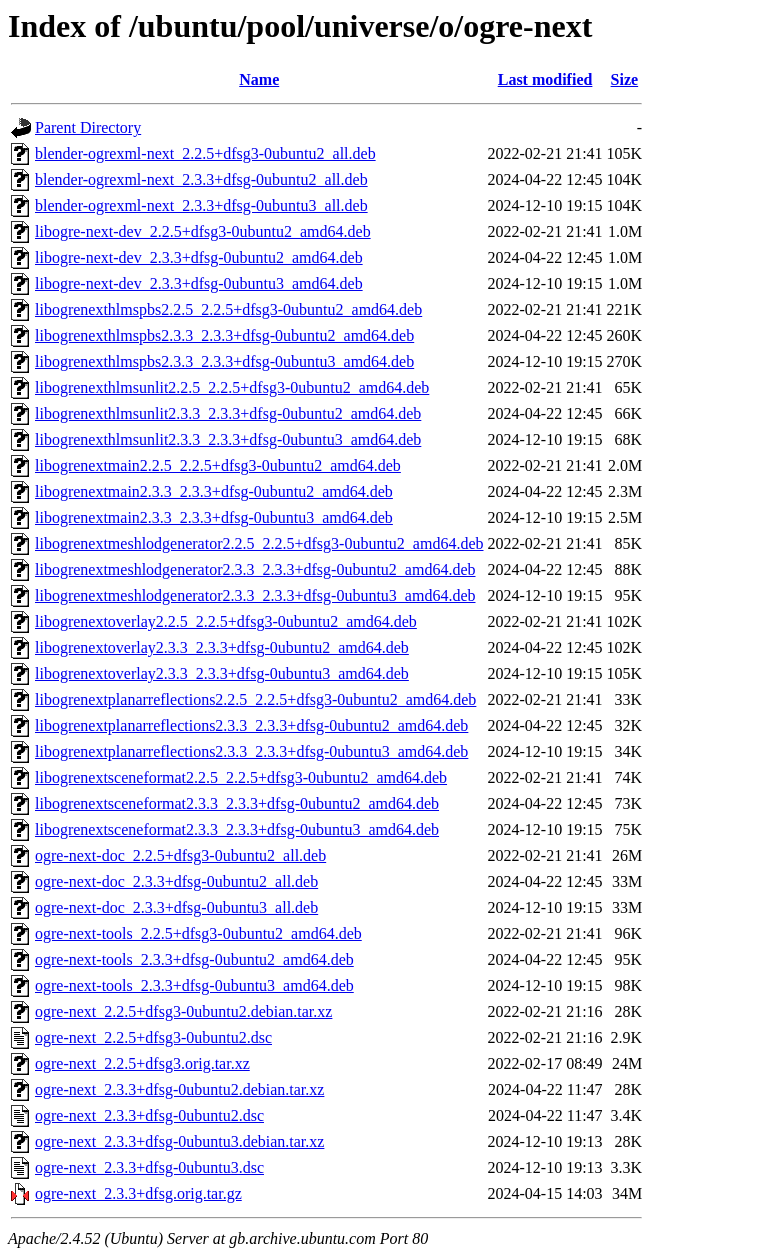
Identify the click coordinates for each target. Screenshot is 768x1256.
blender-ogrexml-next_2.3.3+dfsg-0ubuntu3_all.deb (201, 205)
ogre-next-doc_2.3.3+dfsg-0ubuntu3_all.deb (176, 907)
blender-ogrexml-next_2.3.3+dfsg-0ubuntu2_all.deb (201, 179)
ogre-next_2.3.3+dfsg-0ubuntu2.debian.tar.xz (179, 1089)
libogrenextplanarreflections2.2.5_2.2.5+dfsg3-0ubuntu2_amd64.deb (255, 699)
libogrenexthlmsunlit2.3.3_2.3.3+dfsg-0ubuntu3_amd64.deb (228, 439)
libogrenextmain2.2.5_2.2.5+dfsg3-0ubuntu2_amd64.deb (218, 465)
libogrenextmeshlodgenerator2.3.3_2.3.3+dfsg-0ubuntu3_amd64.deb (255, 595)
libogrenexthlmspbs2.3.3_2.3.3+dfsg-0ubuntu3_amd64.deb (224, 361)
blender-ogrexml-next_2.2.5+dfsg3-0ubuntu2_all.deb (205, 153)
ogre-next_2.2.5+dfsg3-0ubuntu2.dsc (153, 1037)
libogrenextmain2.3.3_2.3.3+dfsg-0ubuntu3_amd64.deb (214, 517)
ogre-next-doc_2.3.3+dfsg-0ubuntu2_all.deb (176, 881)
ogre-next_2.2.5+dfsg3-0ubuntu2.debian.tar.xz (183, 1011)
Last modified (545, 79)
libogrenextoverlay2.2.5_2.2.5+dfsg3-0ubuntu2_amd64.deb (226, 621)
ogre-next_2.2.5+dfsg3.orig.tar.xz (142, 1063)
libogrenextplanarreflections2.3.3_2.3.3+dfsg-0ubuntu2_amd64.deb (251, 725)
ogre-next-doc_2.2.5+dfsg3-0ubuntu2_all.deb (180, 855)
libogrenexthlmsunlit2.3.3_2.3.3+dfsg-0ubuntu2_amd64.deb (228, 413)
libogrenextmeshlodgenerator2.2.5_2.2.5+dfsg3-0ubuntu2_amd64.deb (259, 543)
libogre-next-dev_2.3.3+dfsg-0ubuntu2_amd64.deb (199, 257)
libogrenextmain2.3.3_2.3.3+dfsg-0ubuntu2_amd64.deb (214, 491)
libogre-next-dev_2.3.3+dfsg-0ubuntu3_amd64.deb (199, 283)
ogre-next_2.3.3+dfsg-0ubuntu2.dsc (149, 1115)
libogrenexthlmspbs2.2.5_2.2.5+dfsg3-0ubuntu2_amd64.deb (228, 309)
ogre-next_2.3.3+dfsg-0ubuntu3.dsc (149, 1167)
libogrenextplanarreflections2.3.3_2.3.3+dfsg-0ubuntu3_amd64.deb (251, 751)
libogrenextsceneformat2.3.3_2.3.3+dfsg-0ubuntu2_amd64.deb (237, 803)
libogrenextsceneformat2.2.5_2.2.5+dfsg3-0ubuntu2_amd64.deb (241, 777)
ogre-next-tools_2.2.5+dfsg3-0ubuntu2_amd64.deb (198, 933)
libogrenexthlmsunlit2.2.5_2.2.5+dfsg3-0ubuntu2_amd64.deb (232, 387)
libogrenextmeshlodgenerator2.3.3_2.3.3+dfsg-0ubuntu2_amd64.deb (255, 569)
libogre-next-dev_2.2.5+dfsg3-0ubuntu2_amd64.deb (203, 231)
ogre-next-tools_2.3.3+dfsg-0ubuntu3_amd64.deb (194, 985)
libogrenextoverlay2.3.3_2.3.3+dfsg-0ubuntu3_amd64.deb (222, 673)
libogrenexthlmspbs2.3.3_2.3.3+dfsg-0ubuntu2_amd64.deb (224, 335)
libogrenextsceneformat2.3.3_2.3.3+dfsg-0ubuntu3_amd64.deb (237, 829)
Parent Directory (88, 127)
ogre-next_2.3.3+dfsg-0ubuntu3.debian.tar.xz (179, 1141)
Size (625, 79)
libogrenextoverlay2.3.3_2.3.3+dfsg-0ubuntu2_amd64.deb (222, 647)
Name (259, 79)
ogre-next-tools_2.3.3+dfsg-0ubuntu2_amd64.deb (194, 959)
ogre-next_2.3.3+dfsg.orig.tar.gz (138, 1193)
